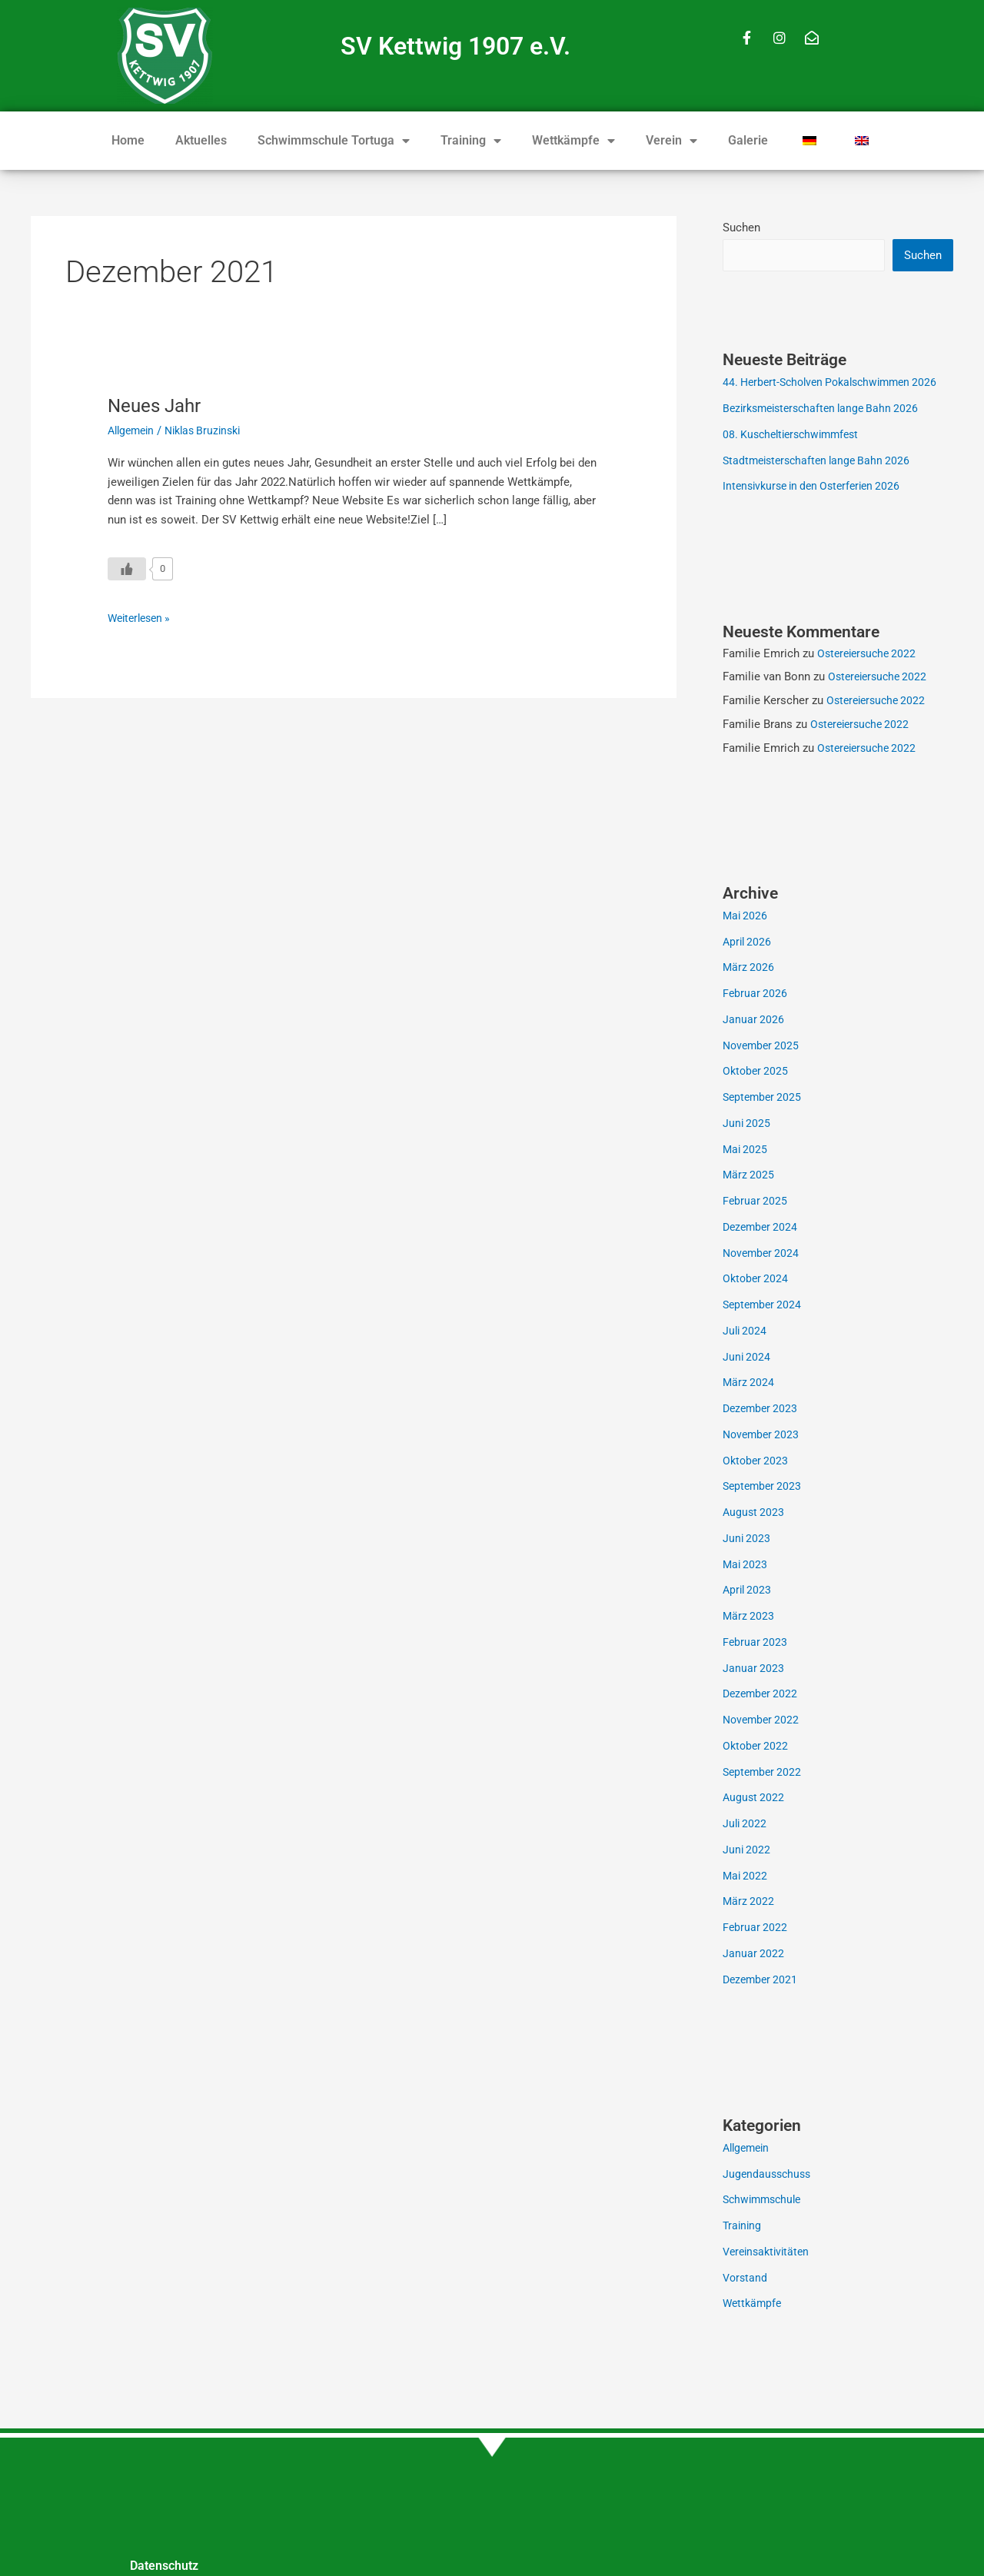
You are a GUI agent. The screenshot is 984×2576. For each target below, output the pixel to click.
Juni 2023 (747, 1540)
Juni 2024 (747, 1358)
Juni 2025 (747, 1125)
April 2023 (748, 1591)
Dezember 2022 (762, 1695)
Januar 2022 (754, 1955)
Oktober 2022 (757, 1747)
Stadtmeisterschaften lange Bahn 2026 (821, 462)
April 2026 (748, 943)
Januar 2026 (754, 1021)
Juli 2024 (746, 1332)
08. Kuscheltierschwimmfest (796, 436)
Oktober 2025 (757, 1072)
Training (470, 141)
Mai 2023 (746, 1566)
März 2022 (749, 1903)
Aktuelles (201, 140)
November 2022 (763, 1721)
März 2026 (749, 969)
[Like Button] (127, 568)
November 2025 (763, 1047)
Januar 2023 (754, 1670)
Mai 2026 (746, 917)
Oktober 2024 (757, 1280)
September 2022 (764, 1773)
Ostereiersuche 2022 (869, 655)
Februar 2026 (756, 995)
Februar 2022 (756, 1929)
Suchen (741, 227)
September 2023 (764, 1487)
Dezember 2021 (762, 1981)
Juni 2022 (747, 1851)
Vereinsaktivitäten (769, 2253)
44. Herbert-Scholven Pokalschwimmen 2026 (837, 384)
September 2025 (764, 1098)
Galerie (748, 140)
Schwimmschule (765, 2201)
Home (128, 140)
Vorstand (746, 2279)
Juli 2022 (746, 1825)
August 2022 (754, 1799)
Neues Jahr (158, 405)
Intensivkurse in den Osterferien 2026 (818, 487)
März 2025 (749, 1176)
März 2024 (749, 1384)
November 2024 (763, 1254)
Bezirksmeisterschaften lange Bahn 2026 (827, 410)
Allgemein (133, 430)
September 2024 (764, 1306)
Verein (671, 141)
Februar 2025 (756, 1202)
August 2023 (754, 1514)
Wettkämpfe (573, 141)
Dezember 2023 (762, 1410)
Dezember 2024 (762, 1228)
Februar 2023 (756, 1643)
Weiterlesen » (142, 617)
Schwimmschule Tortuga (334, 141)
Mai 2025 (746, 1151)
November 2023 (763, 1436)
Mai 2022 (746, 1877)
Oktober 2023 (757, 1462)
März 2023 (749, 1617)
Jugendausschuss (769, 2175)
